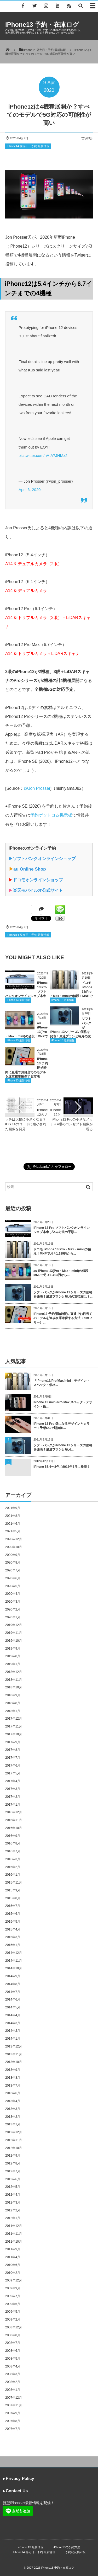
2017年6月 (12, 1765)
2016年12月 (13, 1812)
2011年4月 (12, 2257)
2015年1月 (12, 1945)
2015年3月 (12, 1937)
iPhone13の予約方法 (66, 2547)
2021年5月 (12, 1531)
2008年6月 (12, 2351)
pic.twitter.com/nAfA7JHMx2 (43, 455)
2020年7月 (12, 1570)
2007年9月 (12, 2413)
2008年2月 (12, 2382)
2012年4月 (12, 2194)
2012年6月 (12, 2179)
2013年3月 (12, 2109)
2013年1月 (12, 2124)
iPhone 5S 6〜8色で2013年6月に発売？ (61, 1467)
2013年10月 (13, 2062)
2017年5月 (12, 1773)
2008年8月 (12, 2335)
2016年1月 (12, 1874)
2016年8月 (12, 1843)
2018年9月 (12, 1695)
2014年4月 (12, 2015)
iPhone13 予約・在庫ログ (42, 24)
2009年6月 (12, 2304)
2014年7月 (12, 1992)
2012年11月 (13, 2140)
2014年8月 (12, 1984)
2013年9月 (12, 2070)
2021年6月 (12, 1524)
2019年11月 (13, 1633)
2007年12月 (13, 2397)
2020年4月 (12, 1594)
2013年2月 (12, 2117)
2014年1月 (12, 2038)
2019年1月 (12, 1664)
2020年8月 (12, 1562)
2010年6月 (12, 2265)
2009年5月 (12, 2311)
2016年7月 (12, 1851)
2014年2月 (12, 2031)
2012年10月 (13, 2148)
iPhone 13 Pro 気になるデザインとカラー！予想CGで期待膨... (61, 1426)
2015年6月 (12, 1914)
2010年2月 (12, 2273)
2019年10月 (13, 1640)
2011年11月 (13, 2234)
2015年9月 (12, 1890)
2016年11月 (13, 1820)
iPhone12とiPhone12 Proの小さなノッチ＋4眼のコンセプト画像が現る (71, 1119)
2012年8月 (12, 2163)
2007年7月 (12, 2429)
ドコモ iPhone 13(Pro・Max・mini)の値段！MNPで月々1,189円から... (62, 1251)
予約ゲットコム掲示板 (51, 815)
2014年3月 (12, 2023)
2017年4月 (12, 1781)
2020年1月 (12, 1617)
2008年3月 (12, 2374)
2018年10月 (13, 1687)
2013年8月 (12, 2077)
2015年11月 (13, 1882)
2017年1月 (12, 1804)
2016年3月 (12, 1859)
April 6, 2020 (30, 489)
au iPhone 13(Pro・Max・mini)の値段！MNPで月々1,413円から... (62, 1273)
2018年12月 (13, 1672)
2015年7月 (12, 1906)
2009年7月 (12, 2296)
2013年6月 (12, 2093)
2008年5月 (12, 2358)
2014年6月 (12, 1999)
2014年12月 (13, 1953)
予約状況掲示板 (75, 2552)
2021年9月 (12, 1508)
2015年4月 (12, 1929)
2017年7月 (12, 1757)
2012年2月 (12, 2210)
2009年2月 (12, 2319)
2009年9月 (12, 2288)
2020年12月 (13, 1539)
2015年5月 (12, 1921)
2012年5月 (12, 2187)
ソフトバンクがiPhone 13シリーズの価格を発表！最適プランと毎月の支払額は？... (63, 1294)
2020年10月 (13, 1547)
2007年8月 (12, 2421)
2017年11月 (13, 1726)
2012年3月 (12, 2202)
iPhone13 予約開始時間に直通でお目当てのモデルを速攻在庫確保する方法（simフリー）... (62, 1318)
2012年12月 (13, 2132)
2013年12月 (13, 2046)
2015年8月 (12, 1898)
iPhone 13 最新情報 (18, 1000)
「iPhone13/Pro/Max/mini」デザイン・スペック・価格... (61, 1383)
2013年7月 (12, 2085)
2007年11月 (13, 2405)
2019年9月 (12, 1648)
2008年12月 (13, 2327)
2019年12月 (13, 1625)
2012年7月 (12, 2171)
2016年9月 (12, 1836)
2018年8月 (12, 1703)
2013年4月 (12, 2101)
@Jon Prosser (37, 788)
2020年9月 (12, 1555)
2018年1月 (12, 1711)
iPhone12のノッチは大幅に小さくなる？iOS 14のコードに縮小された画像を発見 (26, 1119)
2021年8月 (12, 1516)
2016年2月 (12, 1867)
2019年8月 (12, 1656)
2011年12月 (13, 2226)
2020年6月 (12, 1578)
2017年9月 (12, 1742)
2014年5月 (12, 2007)
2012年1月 (12, 2218)
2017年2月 (12, 1797)
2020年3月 (12, 1601)
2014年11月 (13, 1960)
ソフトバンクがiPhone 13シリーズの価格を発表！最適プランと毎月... (62, 1447)
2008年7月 (12, 2343)
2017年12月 (13, 1718)
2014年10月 (13, 1968)
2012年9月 (12, 2155)
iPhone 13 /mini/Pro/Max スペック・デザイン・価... (62, 1404)
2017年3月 (12, 1789)
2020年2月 (12, 1609)
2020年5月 (12, 1586)
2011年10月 (13, 2241)
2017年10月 (13, 1734)
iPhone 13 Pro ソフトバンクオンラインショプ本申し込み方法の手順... (61, 1230)
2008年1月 (12, 2390)
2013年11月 (13, 2054)
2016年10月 (13, 1828)
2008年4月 (12, 2366)
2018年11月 (13, 1680)
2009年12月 (13, 2280)
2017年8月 (12, 1750)
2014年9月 (12, 1976)
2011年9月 (12, 2249)
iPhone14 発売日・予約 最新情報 (28, 146)
